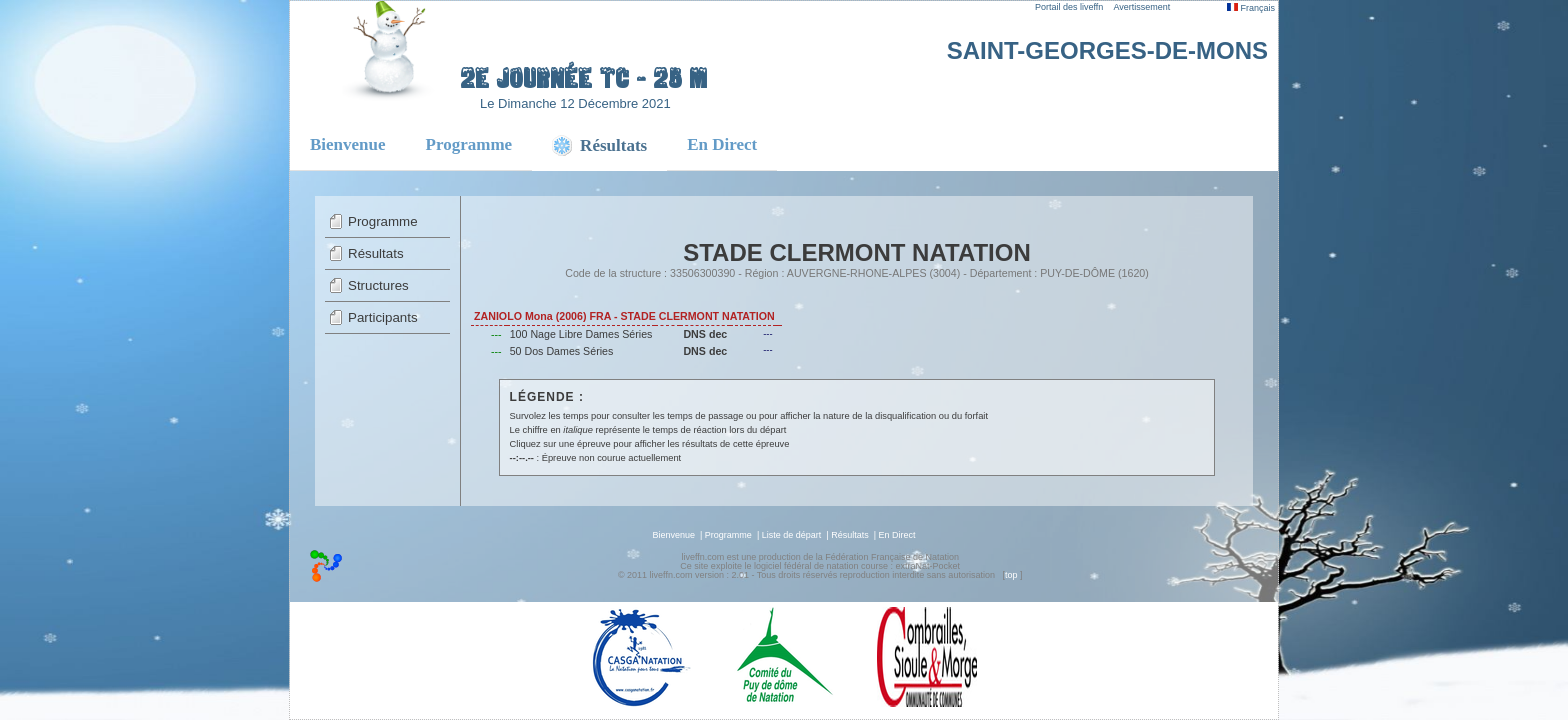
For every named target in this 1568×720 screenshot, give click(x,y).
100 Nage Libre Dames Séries (581, 334)
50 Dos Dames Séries (562, 351)
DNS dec (705, 334)
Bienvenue (348, 144)
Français (1251, 8)
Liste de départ (792, 535)
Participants (383, 317)
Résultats (376, 253)
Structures (378, 285)
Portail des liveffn (1069, 7)
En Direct (722, 144)
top (1011, 575)
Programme (469, 144)
